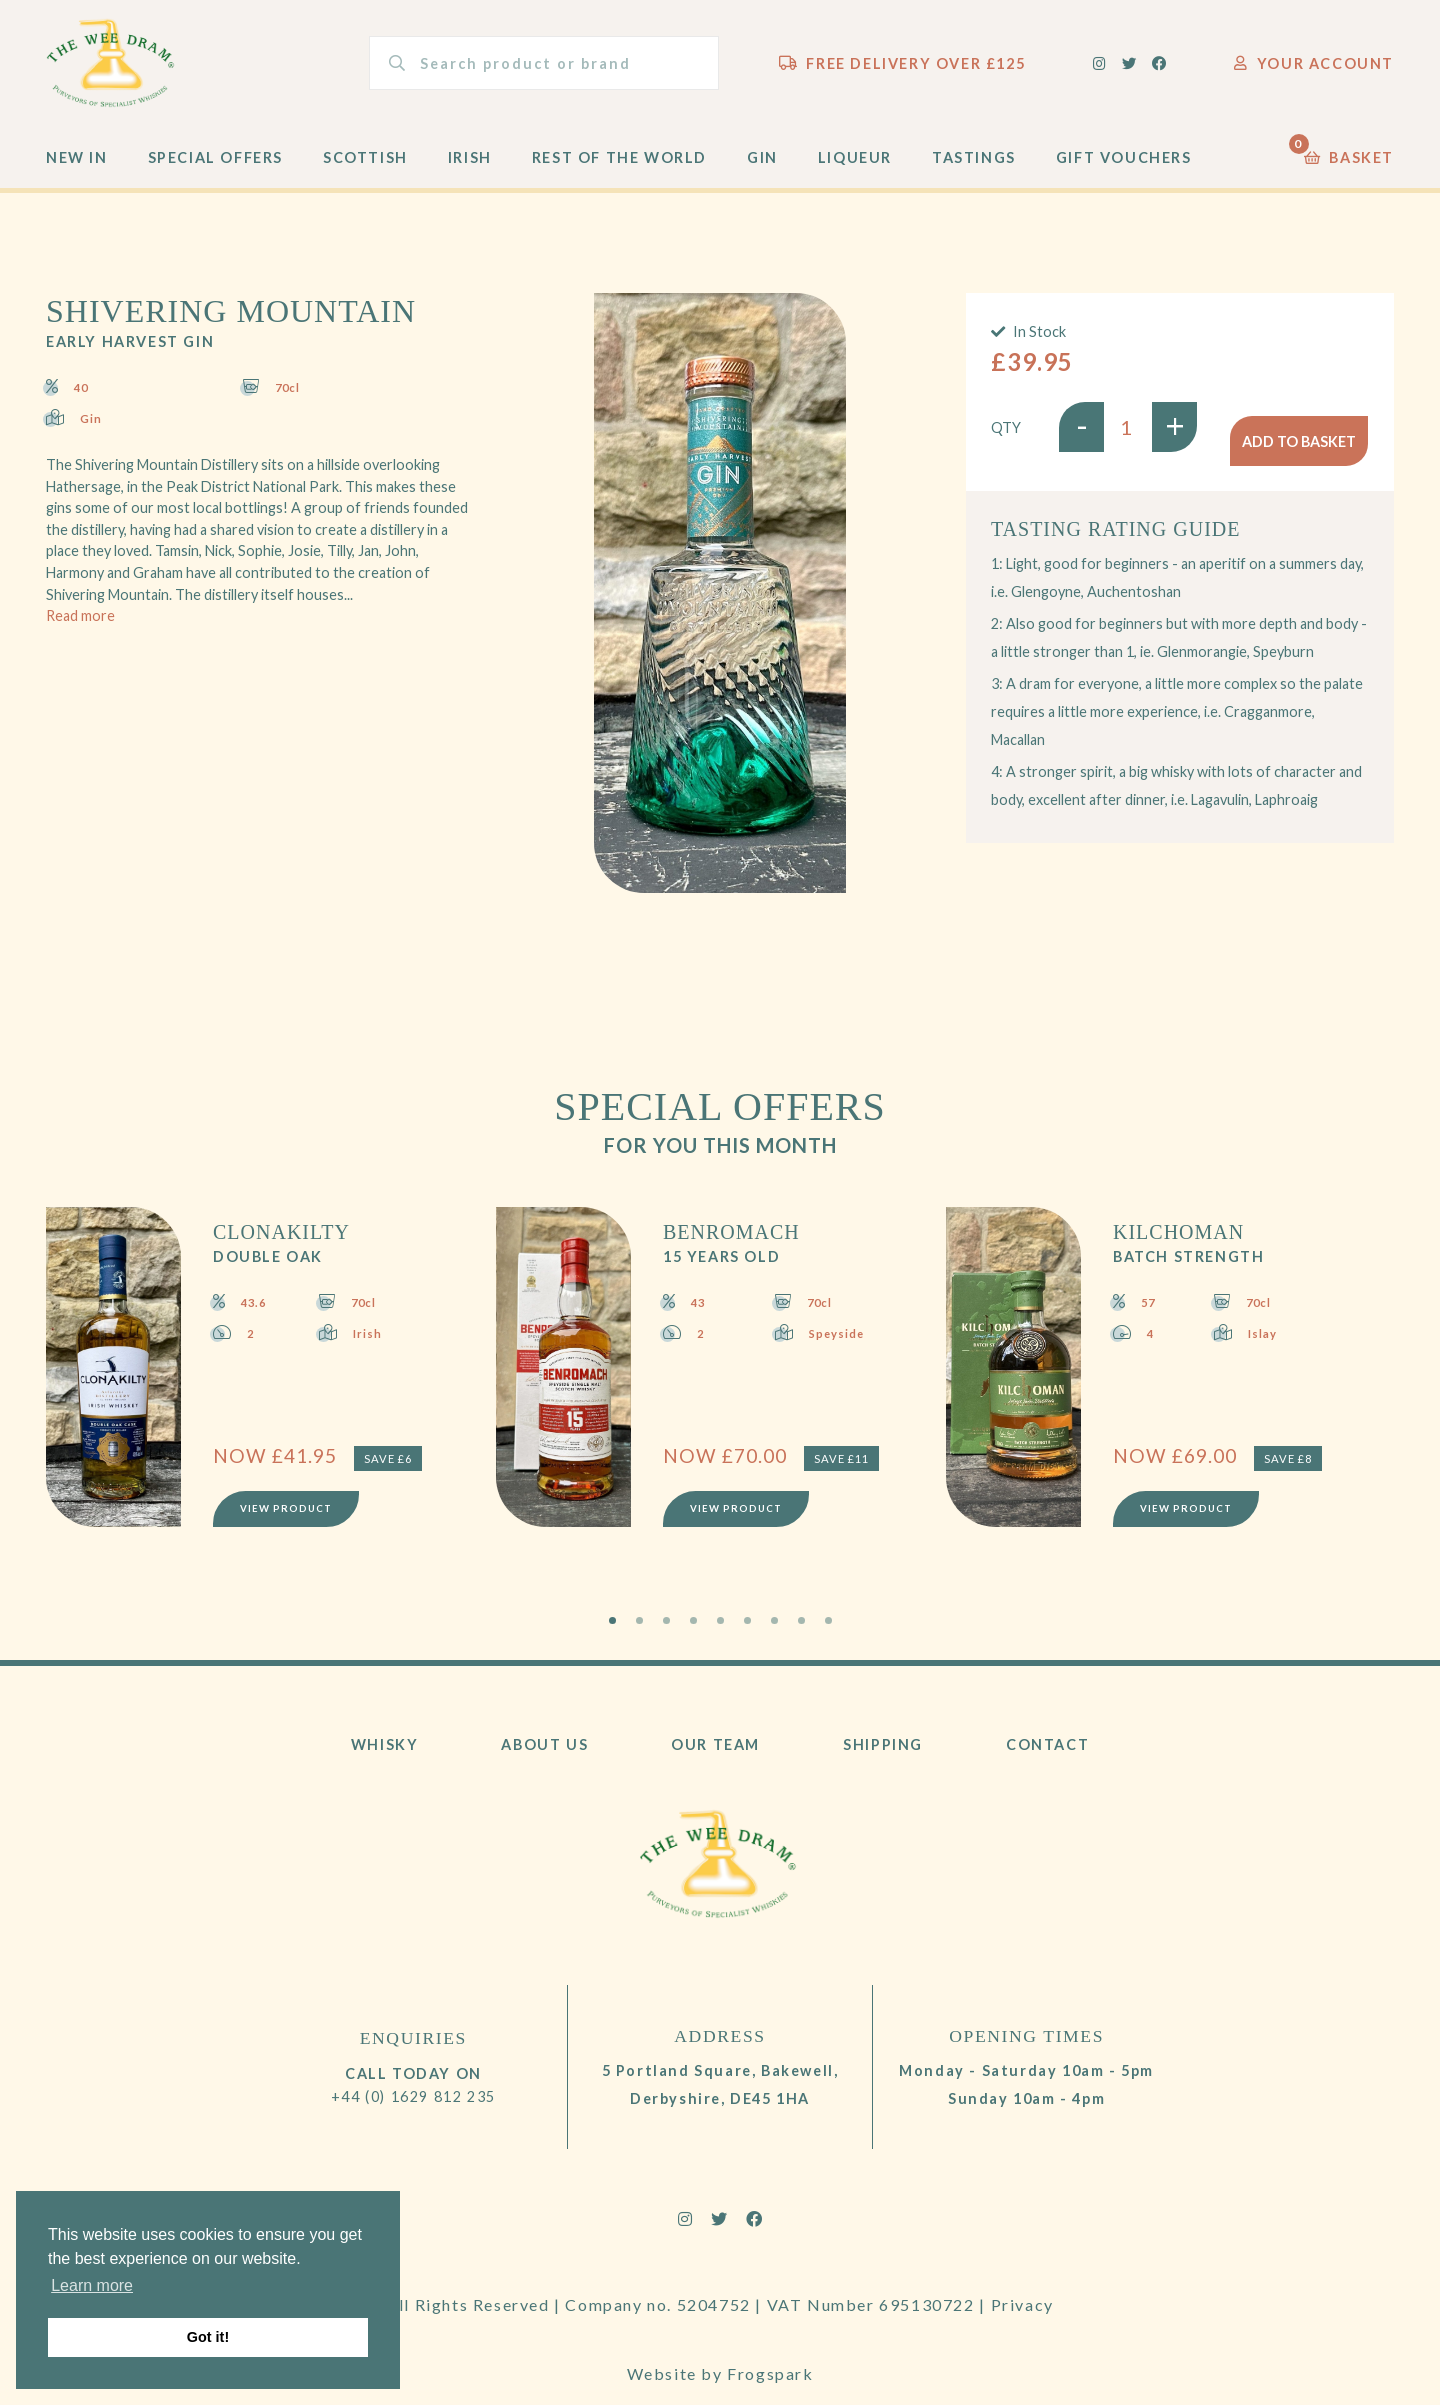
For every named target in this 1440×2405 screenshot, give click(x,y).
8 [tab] (801, 1634)
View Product (289, 1519)
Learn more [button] (92, 2285)
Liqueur (855, 171)
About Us (544, 1758)
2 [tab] (639, 1634)
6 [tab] (747, 1634)
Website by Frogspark (720, 2352)
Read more (80, 629)
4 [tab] (693, 1634)
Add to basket (1299, 440)
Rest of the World (619, 171)
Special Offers (215, 171)
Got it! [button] (208, 2337)
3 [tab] (666, 1634)
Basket (1349, 166)
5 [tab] (720, 1634)
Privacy (1022, 2318)
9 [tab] (828, 1634)
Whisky (385, 1758)
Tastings (974, 171)
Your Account (1314, 69)
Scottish (365, 171)
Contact (1047, 1758)
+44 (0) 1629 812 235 (413, 2109)
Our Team (715, 1758)
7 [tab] (774, 1634)
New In (77, 171)
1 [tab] (612, 1634)
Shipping (883, 1758)
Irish (470, 171)
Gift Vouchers (1124, 171)
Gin (762, 171)
